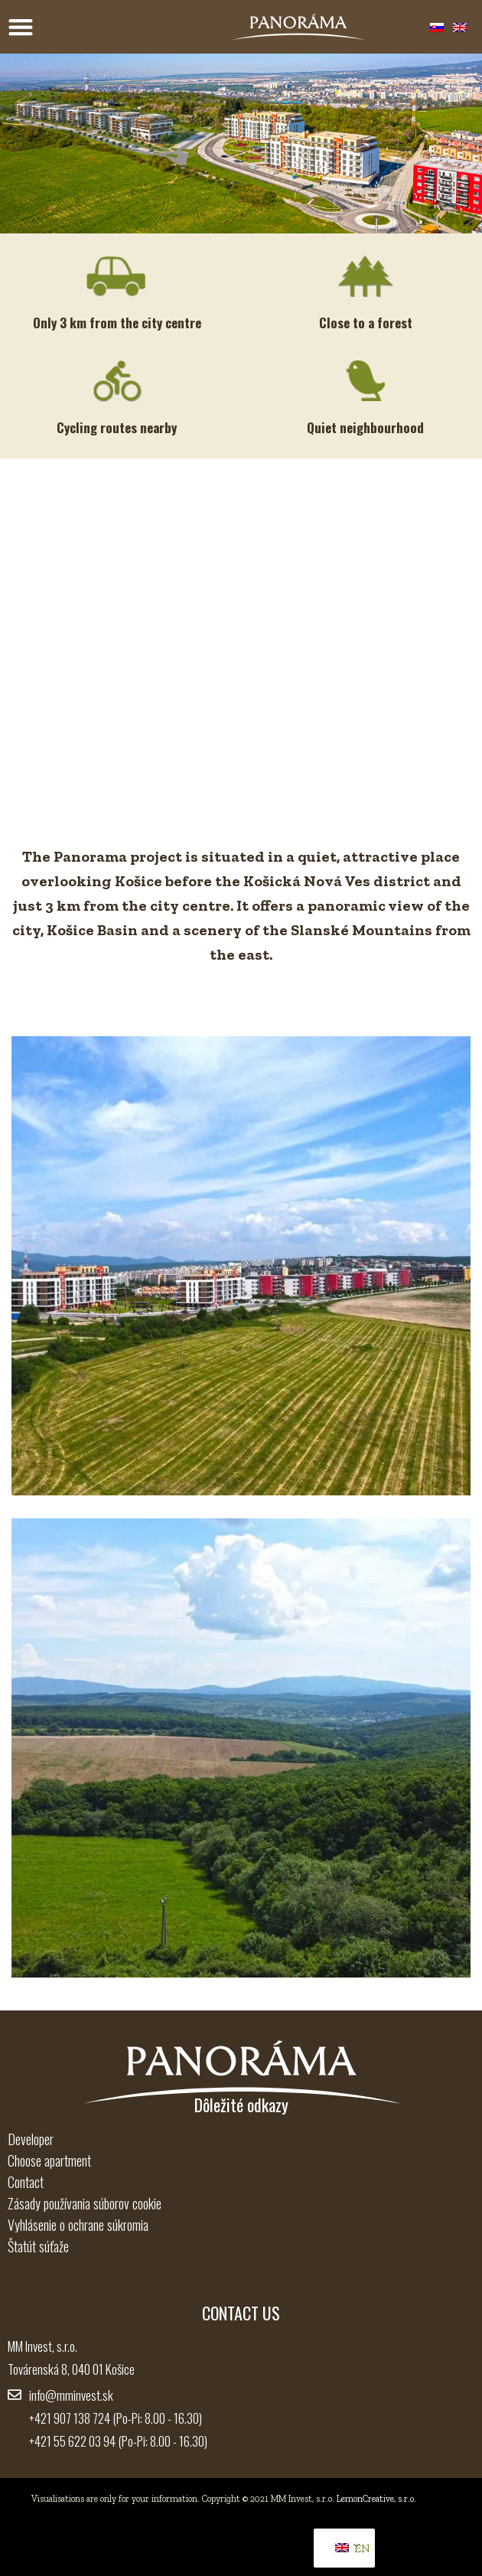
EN (347, 2548)
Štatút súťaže (38, 2246)
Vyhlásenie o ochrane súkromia (78, 2225)
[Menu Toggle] (21, 27)
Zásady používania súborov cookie (84, 2203)
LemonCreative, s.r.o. (376, 2498)
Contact (26, 2182)
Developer (31, 2139)
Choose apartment (49, 2160)
